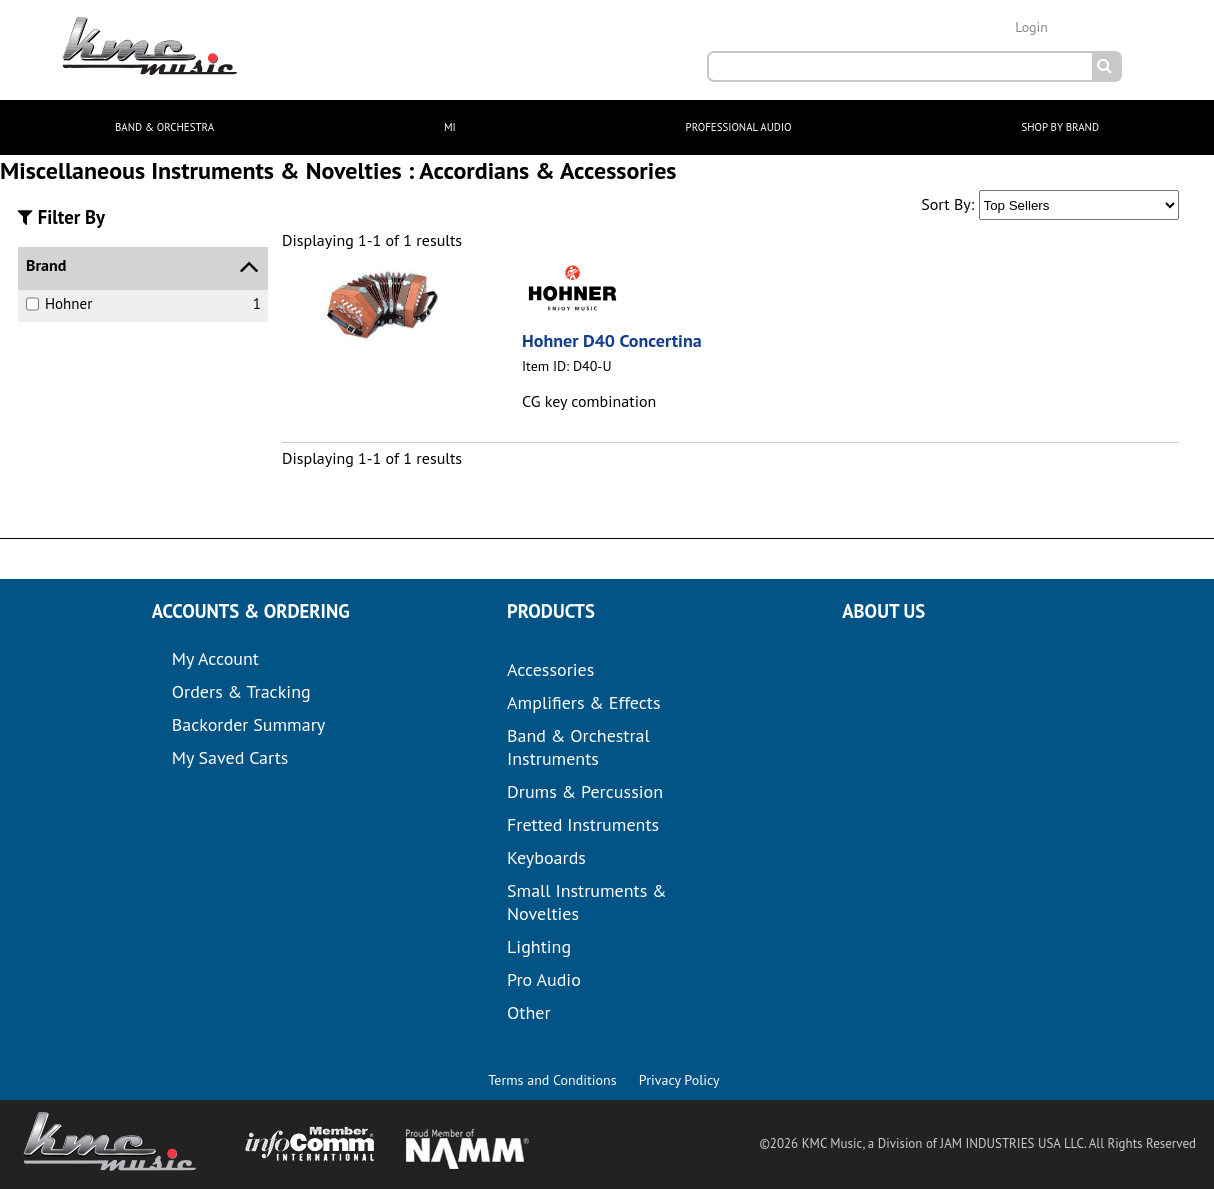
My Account (215, 658)
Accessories (550, 669)
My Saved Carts (230, 757)
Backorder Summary (248, 724)
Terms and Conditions (552, 1080)
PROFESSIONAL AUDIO (739, 127)
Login (1031, 27)
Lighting (539, 946)
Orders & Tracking (241, 691)
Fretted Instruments (583, 824)
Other (529, 1012)
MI (450, 127)
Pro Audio (544, 979)
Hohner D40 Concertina (612, 340)
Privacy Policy (679, 1080)
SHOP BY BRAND (1060, 127)
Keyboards (546, 857)
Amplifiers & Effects (583, 702)
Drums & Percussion (585, 791)
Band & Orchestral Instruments (578, 747)
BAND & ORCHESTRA (164, 127)
